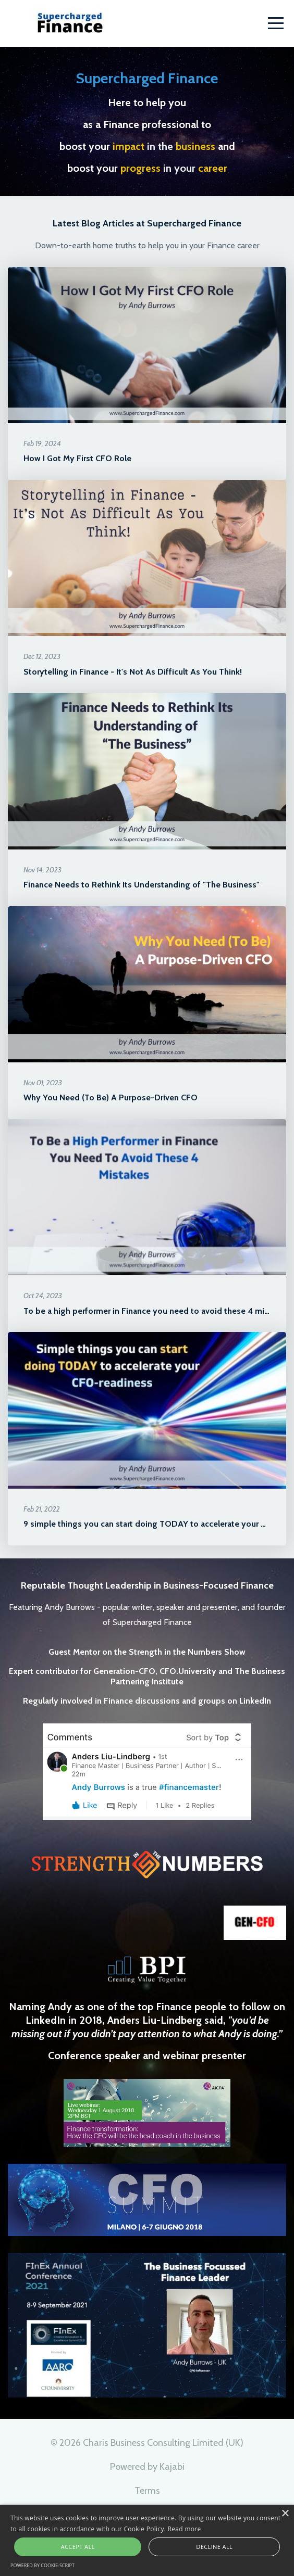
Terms (147, 2490)
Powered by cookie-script (42, 2565)
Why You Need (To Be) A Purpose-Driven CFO (110, 1097)
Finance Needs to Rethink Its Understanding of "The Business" (141, 885)
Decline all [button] (214, 2546)
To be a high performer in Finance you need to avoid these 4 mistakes (156, 1311)
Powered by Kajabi (147, 2466)
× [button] (285, 2514)
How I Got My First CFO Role (77, 458)
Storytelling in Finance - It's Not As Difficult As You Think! (132, 672)
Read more (184, 2528)
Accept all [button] (78, 2546)
